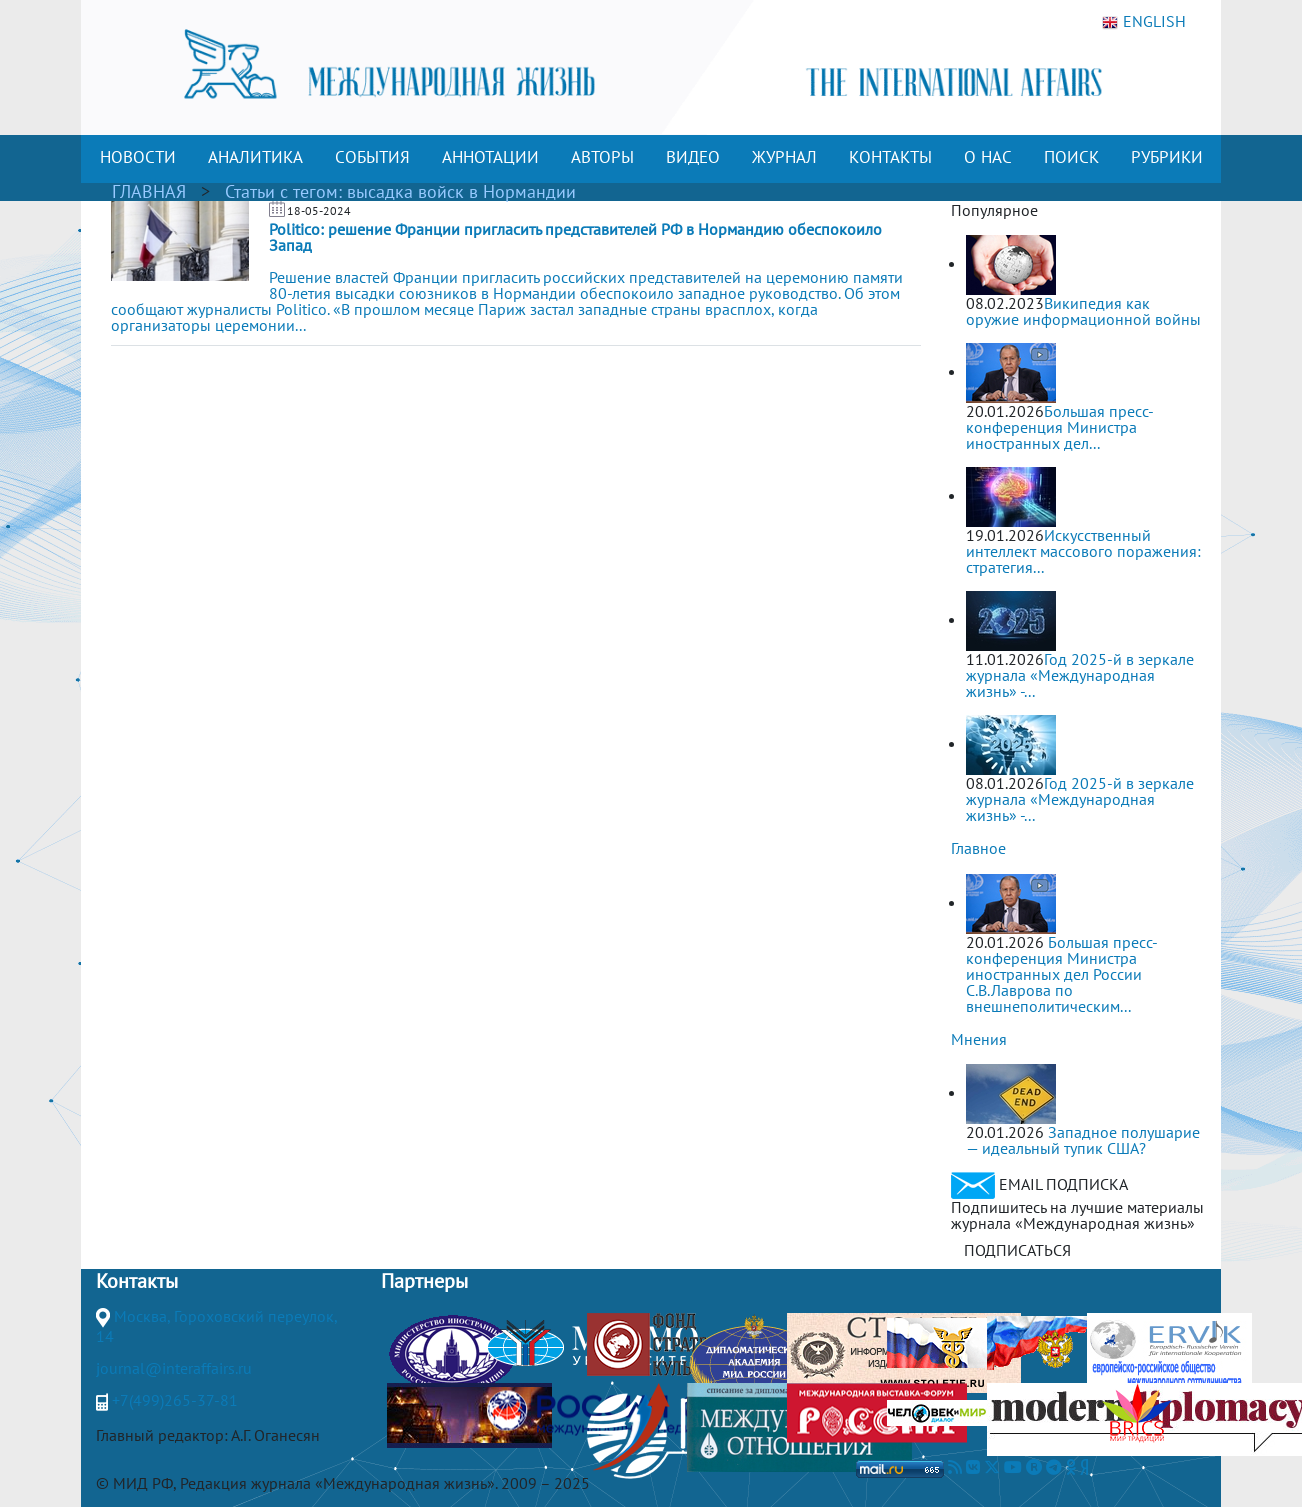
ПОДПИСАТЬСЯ (1017, 1250)
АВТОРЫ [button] (602, 157)
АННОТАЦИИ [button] (490, 157)
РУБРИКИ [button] (1167, 157)
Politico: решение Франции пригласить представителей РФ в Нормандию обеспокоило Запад (575, 237)
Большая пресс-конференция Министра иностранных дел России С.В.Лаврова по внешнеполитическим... (1062, 974)
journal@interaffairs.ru (174, 1368)
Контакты (137, 1281)
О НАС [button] (988, 157)
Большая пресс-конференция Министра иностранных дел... (1060, 427)
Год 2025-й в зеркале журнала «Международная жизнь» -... (1080, 675)
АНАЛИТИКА (255, 157)
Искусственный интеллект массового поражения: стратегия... (1083, 551)
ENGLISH (1144, 22)
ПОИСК (1071, 157)
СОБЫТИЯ (372, 157)
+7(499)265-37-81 (175, 1400)
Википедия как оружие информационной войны (1083, 311)
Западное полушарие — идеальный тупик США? (1083, 1140)
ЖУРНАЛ (784, 157)
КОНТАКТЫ (890, 157)
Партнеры (424, 1281)
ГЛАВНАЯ (149, 191)
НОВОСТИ (138, 157)
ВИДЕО (693, 157)
